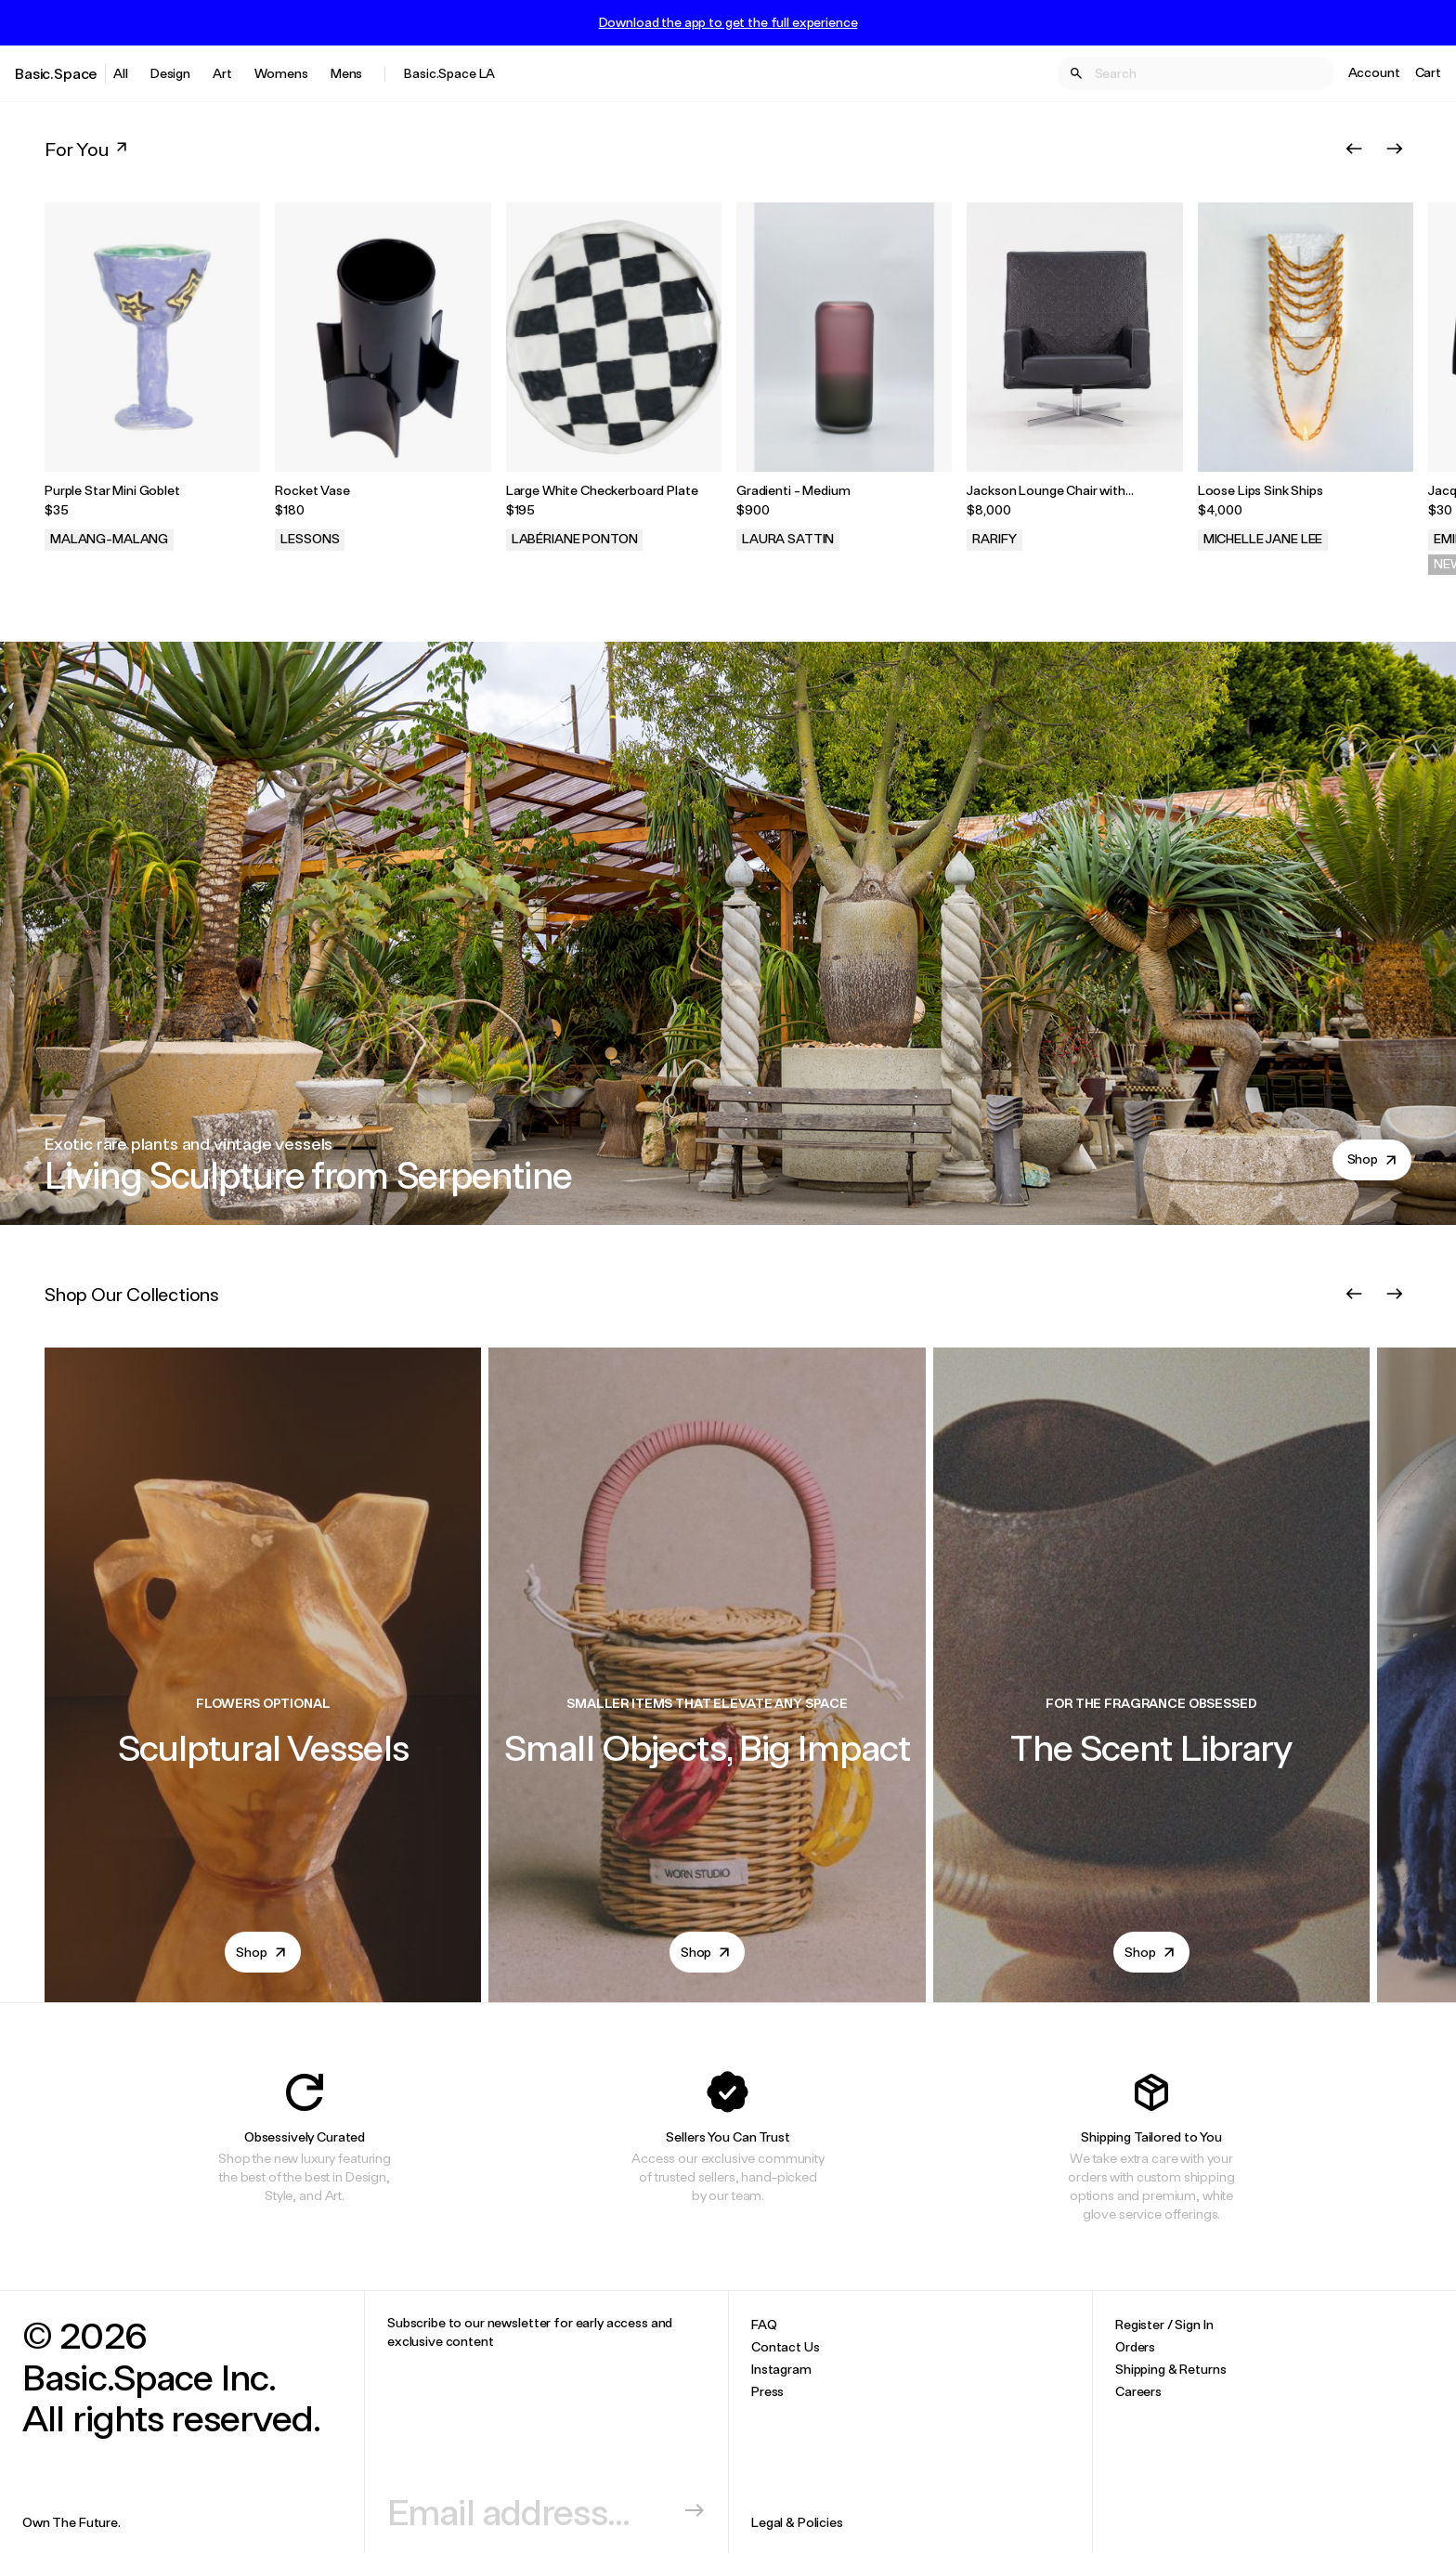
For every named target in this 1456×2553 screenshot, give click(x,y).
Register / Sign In (1164, 2324)
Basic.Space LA (449, 73)
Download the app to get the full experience (728, 22)
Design (170, 73)
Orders (1135, 2346)
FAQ (764, 2324)
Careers (1138, 2391)
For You (88, 148)
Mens (346, 73)
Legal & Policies (797, 2522)
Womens (281, 73)
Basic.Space (56, 73)
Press (767, 2391)
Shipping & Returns (1170, 2369)
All (120, 73)
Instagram (781, 2369)
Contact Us (785, 2346)
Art (222, 73)
